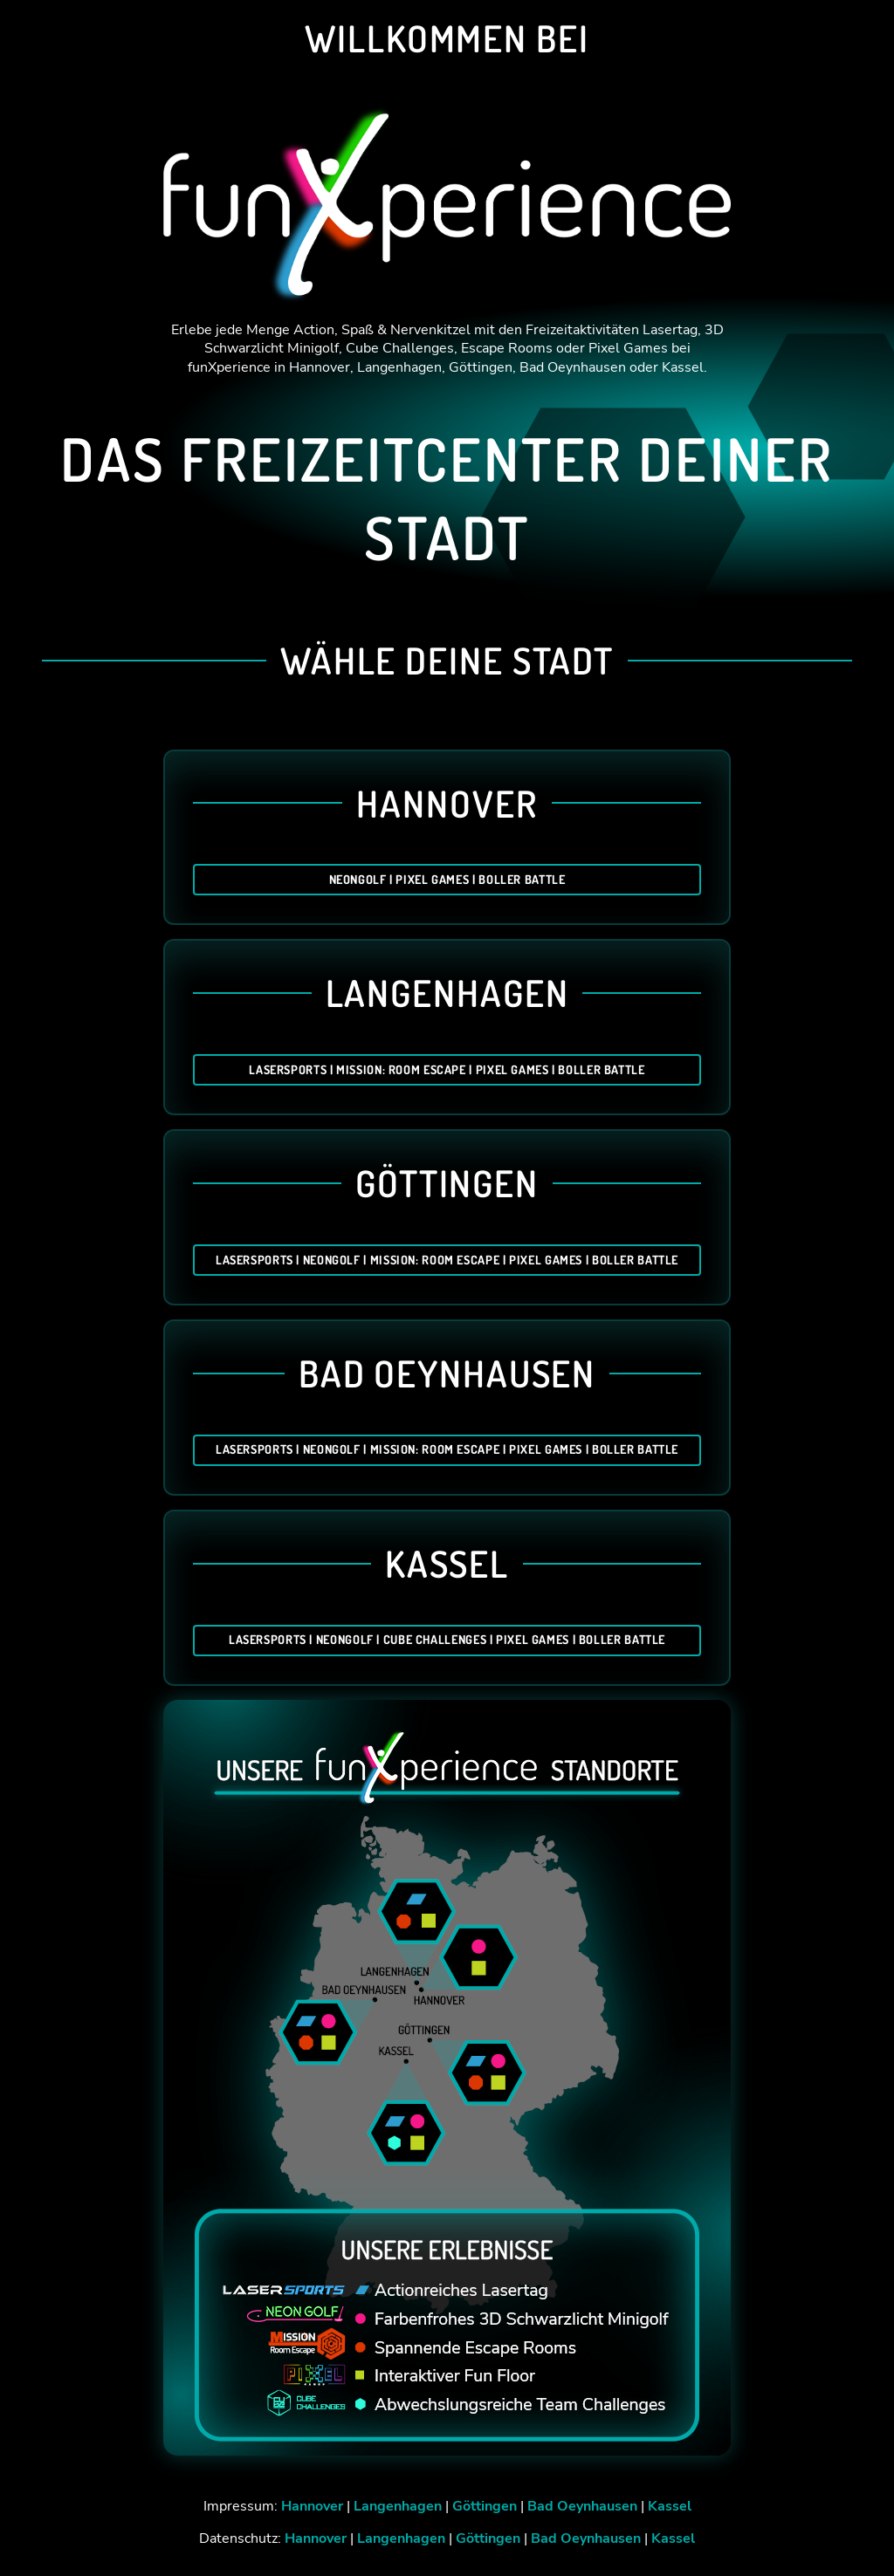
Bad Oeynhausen (582, 2506)
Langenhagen (398, 2506)
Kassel (669, 2506)
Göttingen (484, 2506)
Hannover (312, 2506)
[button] (855, 2537)
